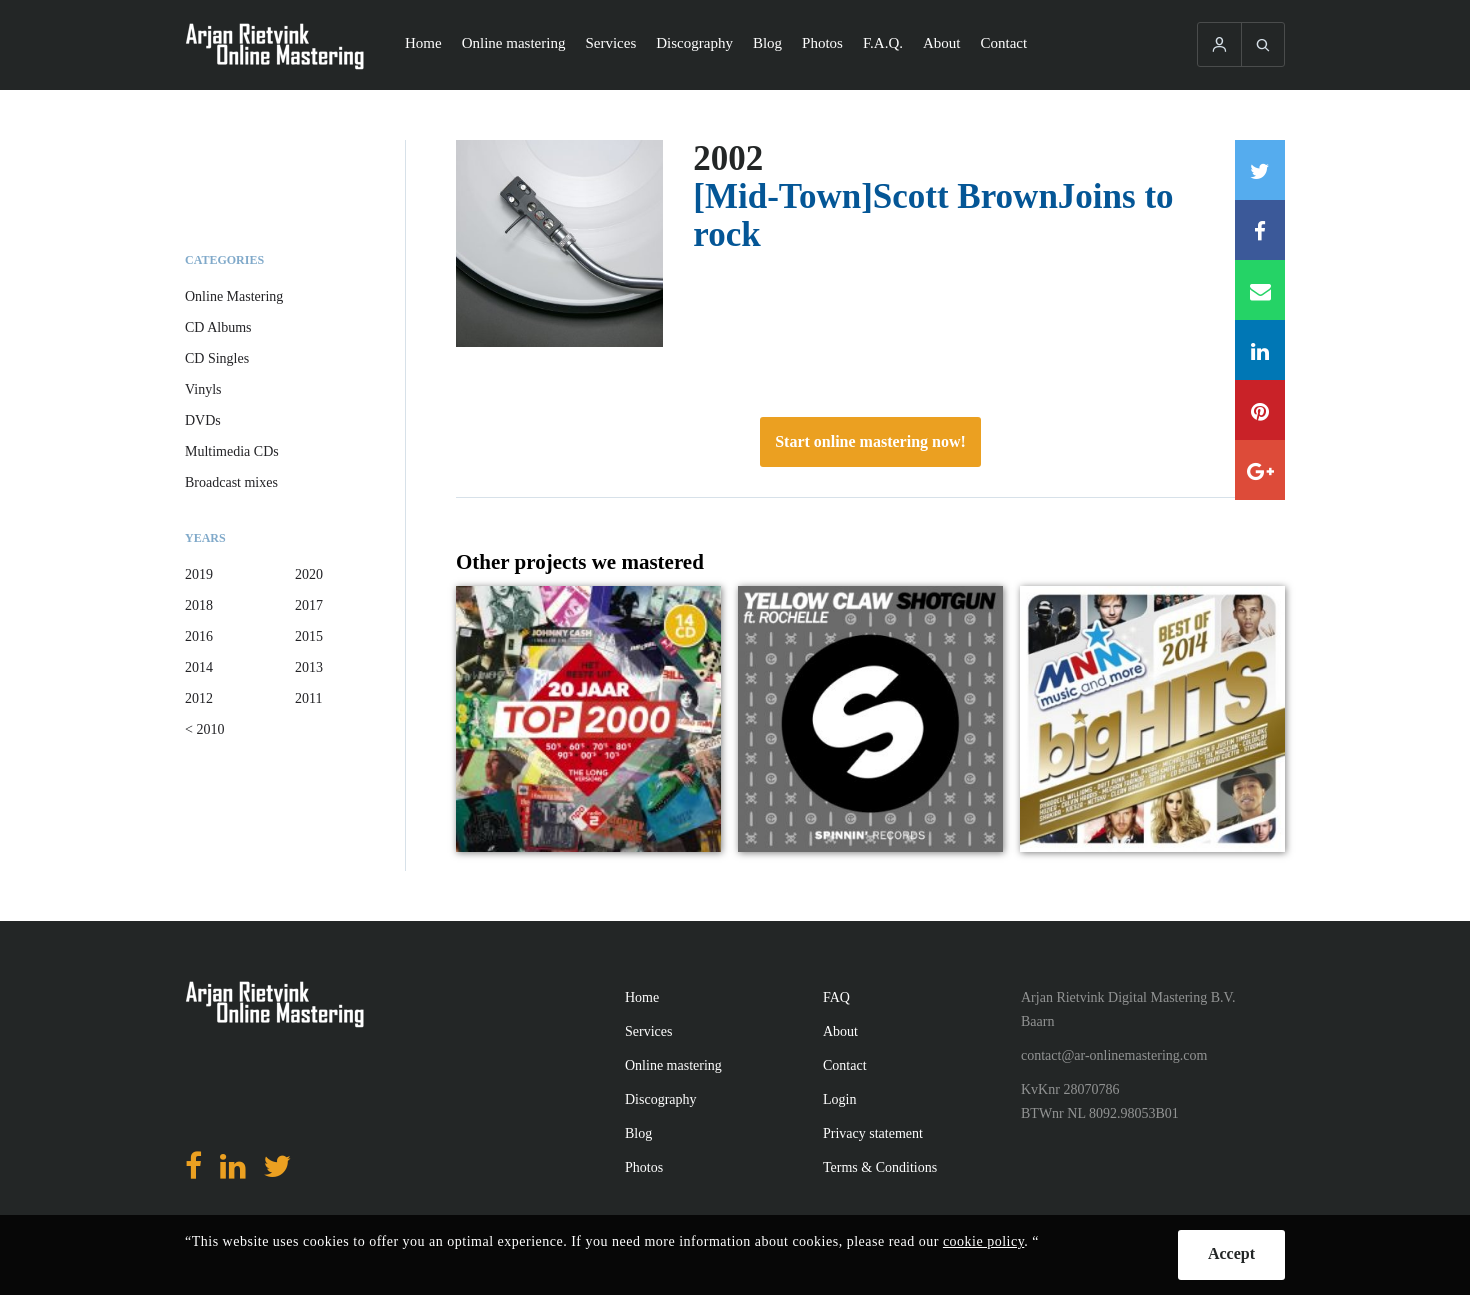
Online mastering (514, 43)
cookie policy (983, 1241)
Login (839, 1099)
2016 (199, 636)
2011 (308, 698)
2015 (309, 636)
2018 (199, 605)
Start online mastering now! (870, 441)
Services (610, 43)
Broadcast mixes (231, 482)
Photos (822, 43)
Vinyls (203, 389)
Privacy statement (873, 1133)
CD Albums (218, 327)
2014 (199, 667)
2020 (309, 574)
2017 (309, 605)
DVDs (203, 420)
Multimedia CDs (232, 451)
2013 (309, 667)
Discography (694, 43)
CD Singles (217, 358)
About (942, 43)
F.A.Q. (883, 43)
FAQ (836, 997)
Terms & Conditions (880, 1167)
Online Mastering (234, 296)
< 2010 (204, 729)
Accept (1231, 1253)
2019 (199, 574)
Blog (767, 43)
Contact (1004, 43)
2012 (199, 698)
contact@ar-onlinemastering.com (1114, 1055)
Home (423, 43)
